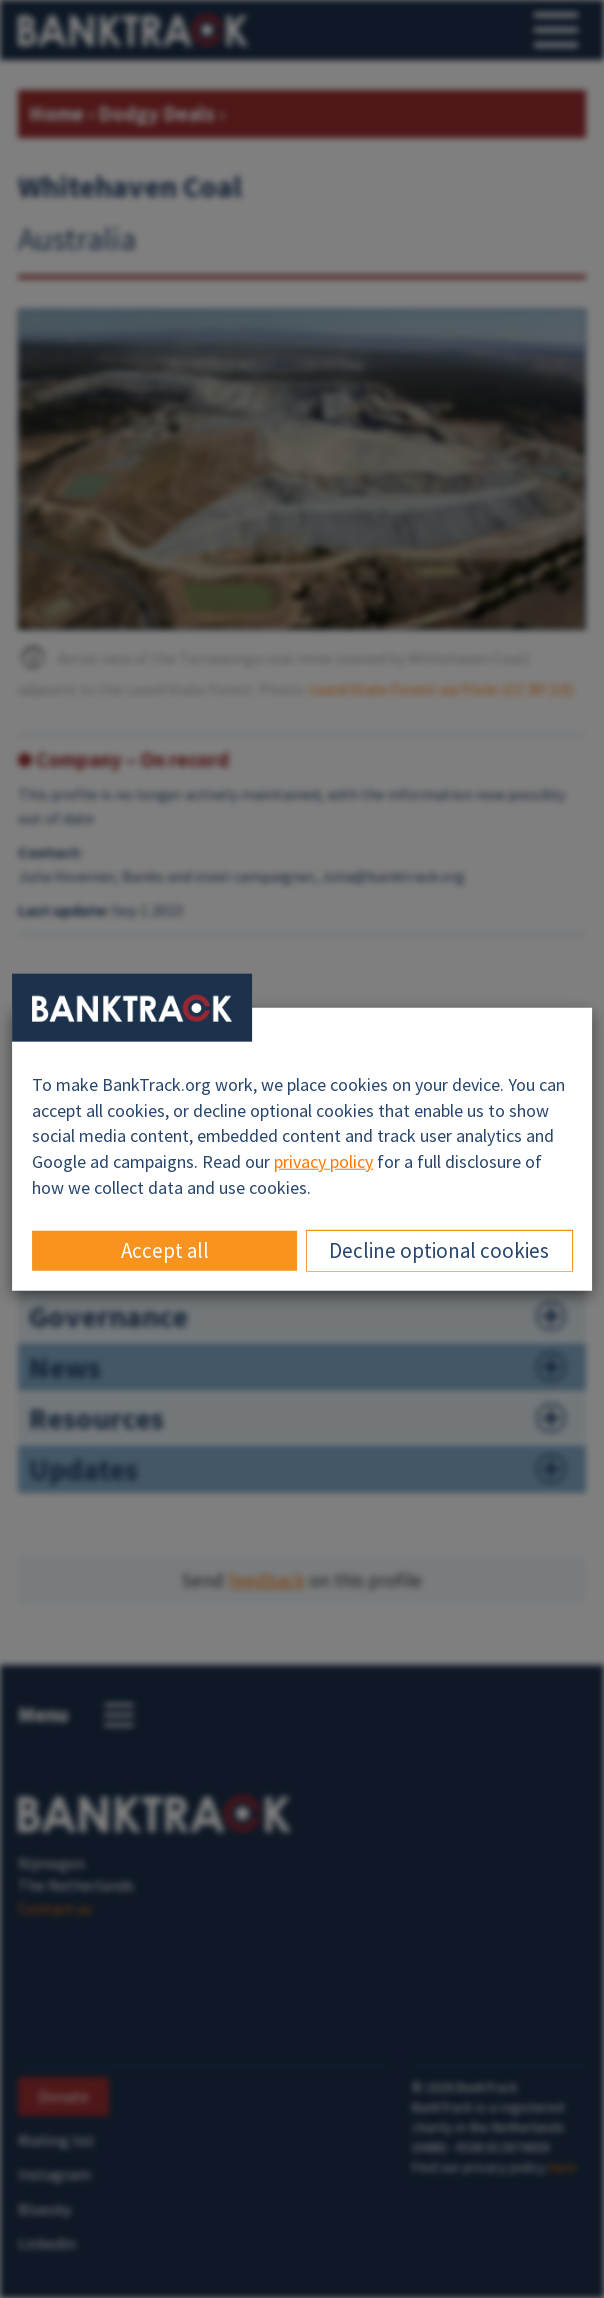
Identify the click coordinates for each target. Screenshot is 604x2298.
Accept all (165, 1249)
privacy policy (323, 1161)
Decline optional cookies (439, 1249)
